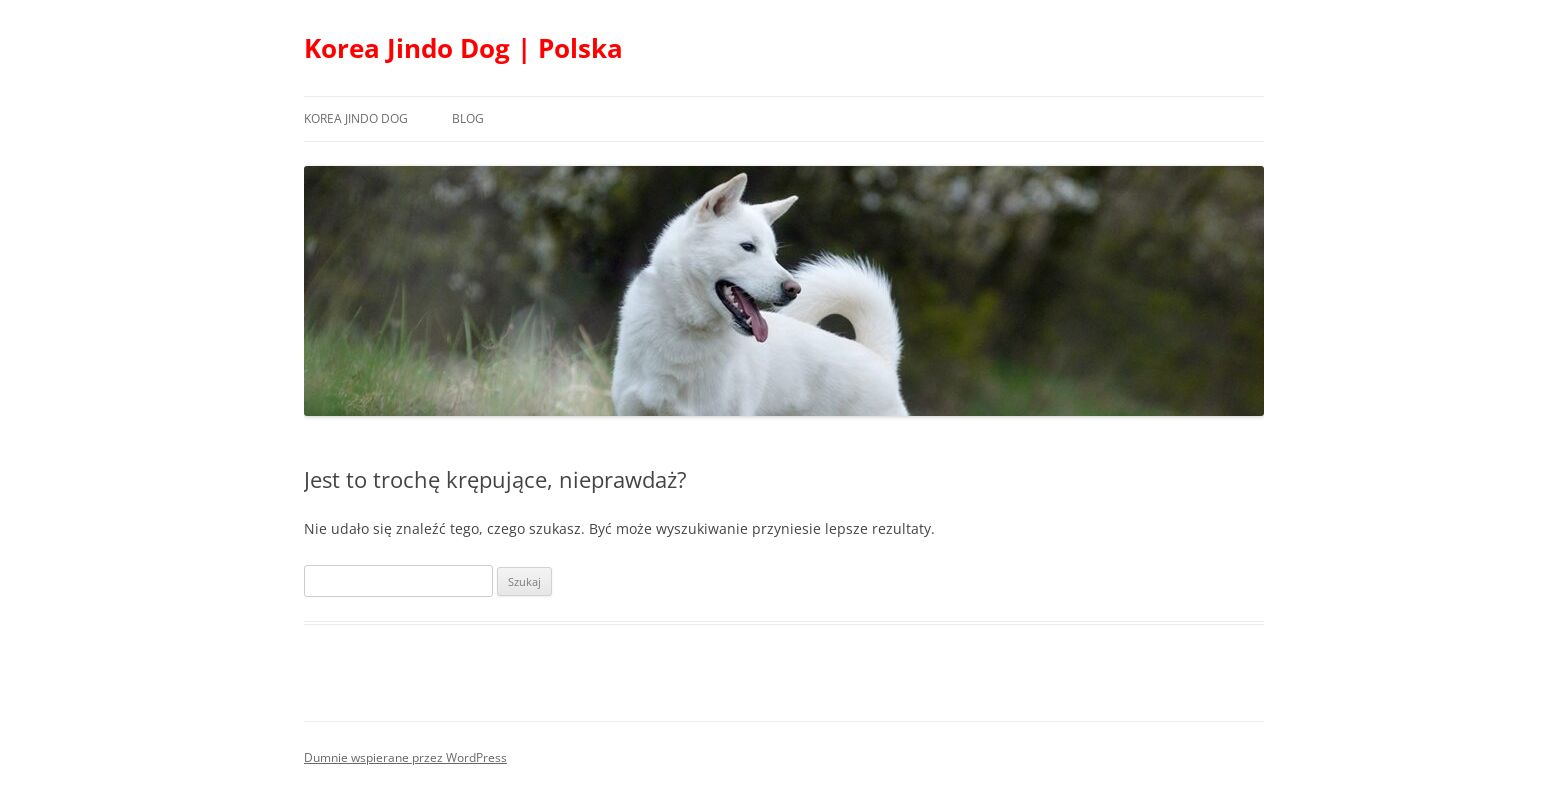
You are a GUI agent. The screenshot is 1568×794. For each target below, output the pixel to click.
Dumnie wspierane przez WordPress (405, 757)
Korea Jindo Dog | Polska (463, 48)
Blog (468, 118)
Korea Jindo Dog (356, 118)
